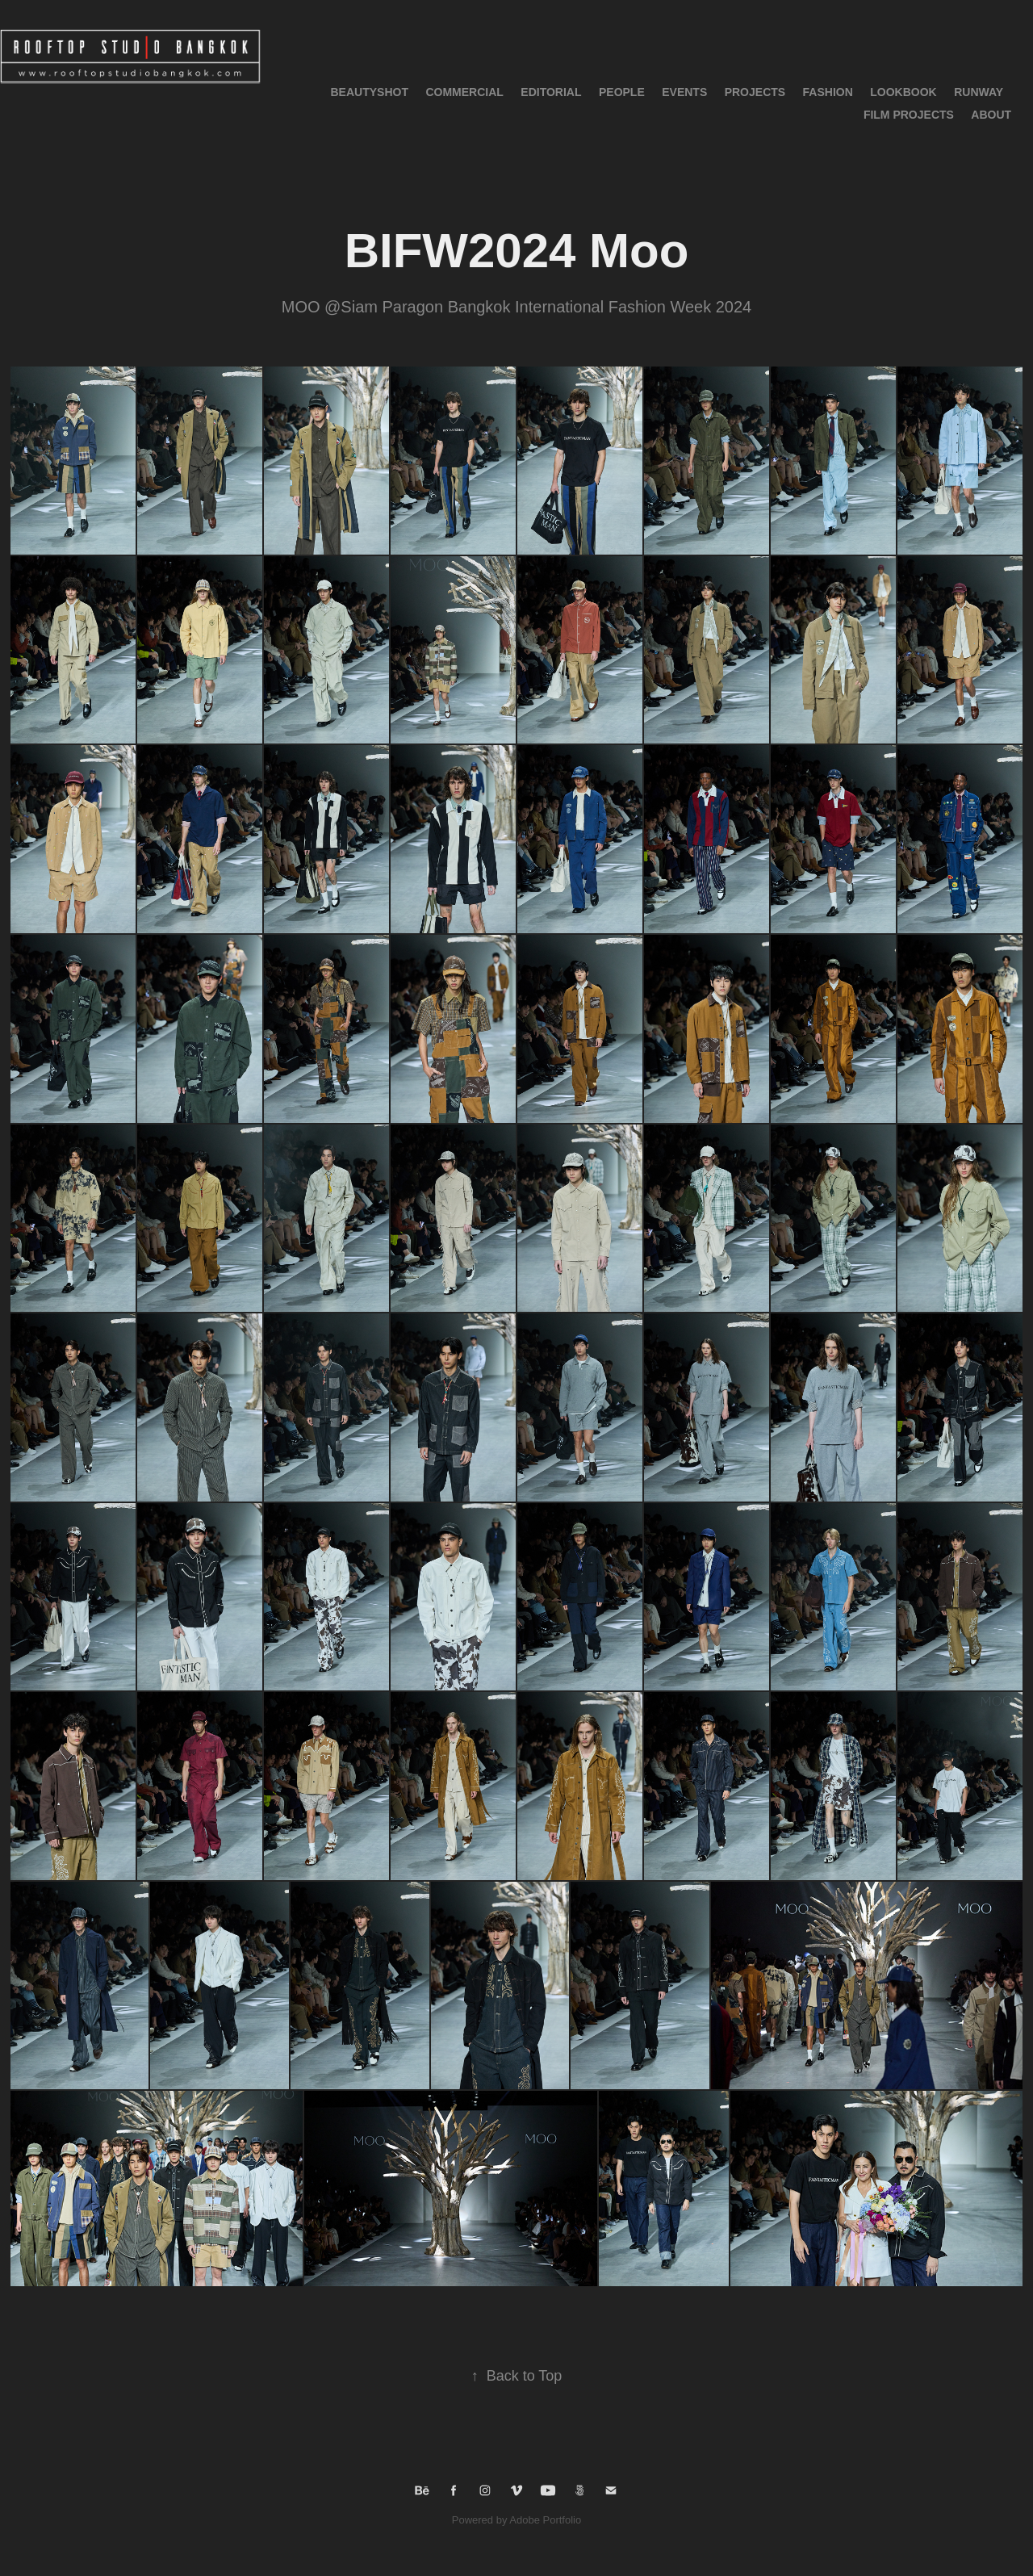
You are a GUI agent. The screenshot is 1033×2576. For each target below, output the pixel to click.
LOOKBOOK (903, 92)
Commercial (464, 92)
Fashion (828, 92)
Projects (755, 92)
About (991, 114)
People (622, 92)
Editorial (551, 92)
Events (684, 92)
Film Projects (909, 114)
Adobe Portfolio (545, 2520)
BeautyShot (369, 92)
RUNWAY (978, 92)
